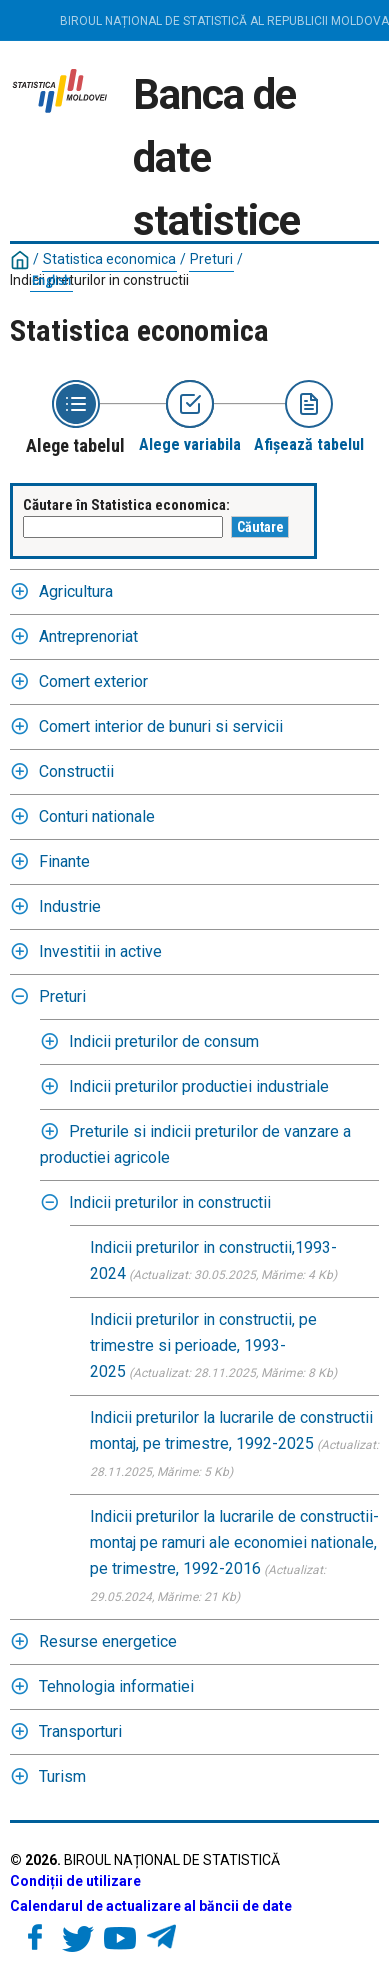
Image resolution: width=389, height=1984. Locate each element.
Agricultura (76, 591)
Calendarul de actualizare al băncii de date (151, 1906)
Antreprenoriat (88, 636)
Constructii (76, 771)
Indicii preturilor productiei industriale (199, 1086)
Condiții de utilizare (75, 1881)
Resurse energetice (108, 1641)
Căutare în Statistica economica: (126, 505)
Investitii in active (100, 951)
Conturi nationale (97, 816)
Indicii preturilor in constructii (99, 280)
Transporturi (80, 1731)
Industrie (70, 906)
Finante (64, 861)
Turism (62, 1776)
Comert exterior (93, 681)
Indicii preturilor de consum (164, 1041)
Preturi (211, 259)
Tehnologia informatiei (116, 1686)
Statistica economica (109, 259)
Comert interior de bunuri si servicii (161, 726)
